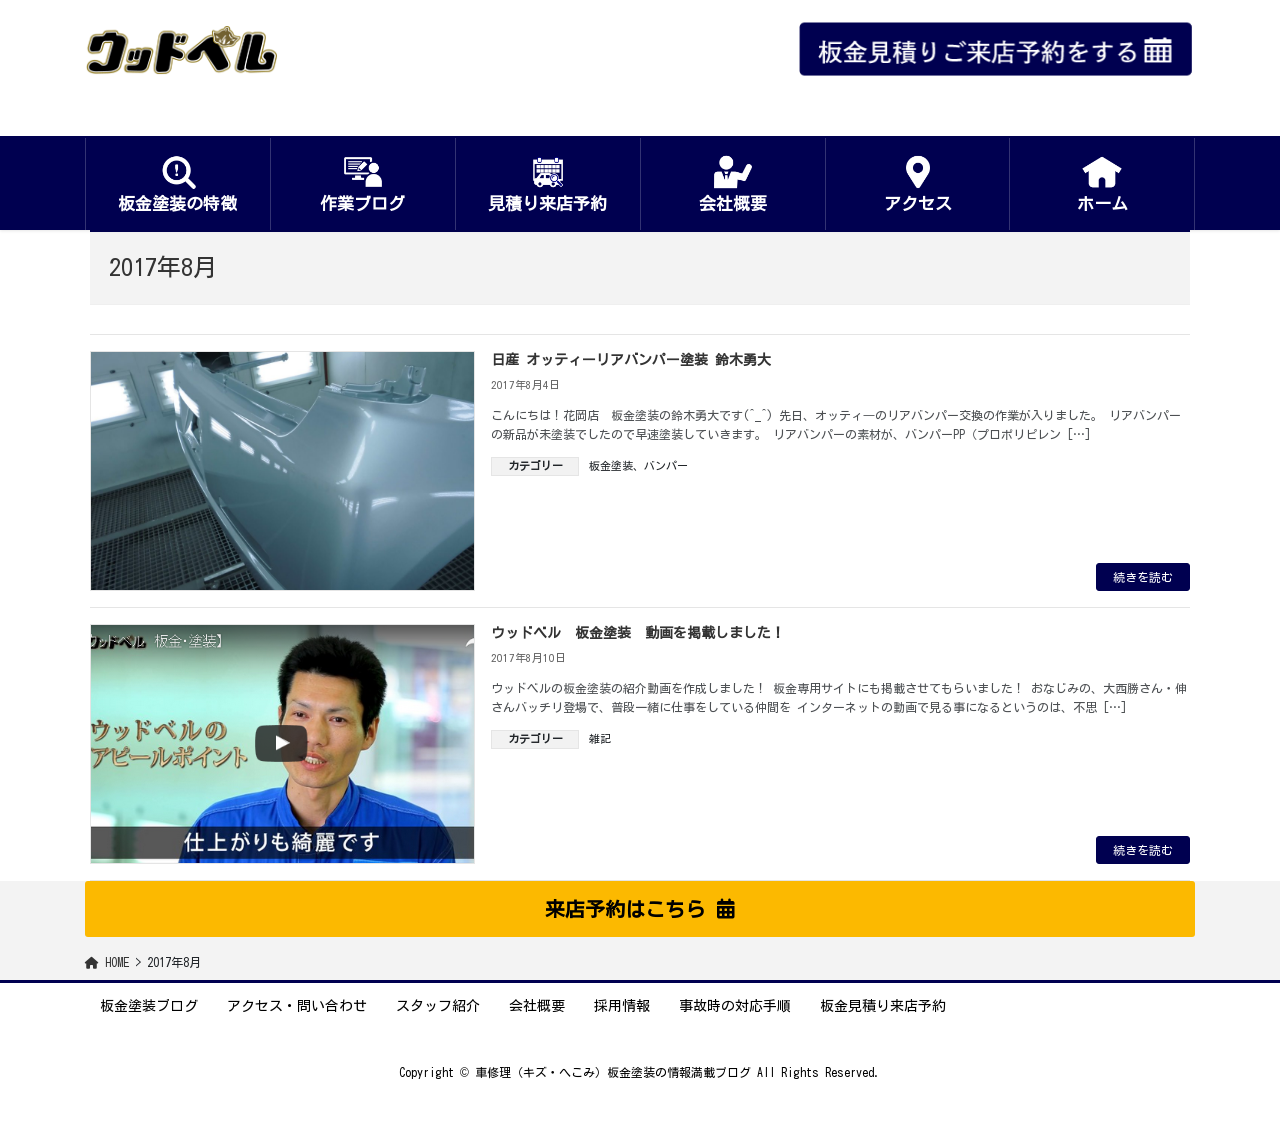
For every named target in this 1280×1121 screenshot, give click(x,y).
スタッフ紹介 (438, 1006)
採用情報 (622, 1006)
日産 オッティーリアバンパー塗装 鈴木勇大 (631, 360)
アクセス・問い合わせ (297, 1006)
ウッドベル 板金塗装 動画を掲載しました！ (638, 633)
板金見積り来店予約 (883, 1006)
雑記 (600, 738)
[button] (640, 909)
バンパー (666, 465)
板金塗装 (611, 465)
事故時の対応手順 (735, 1006)
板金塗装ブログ (149, 1006)
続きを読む (1143, 577)
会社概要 (537, 1006)
